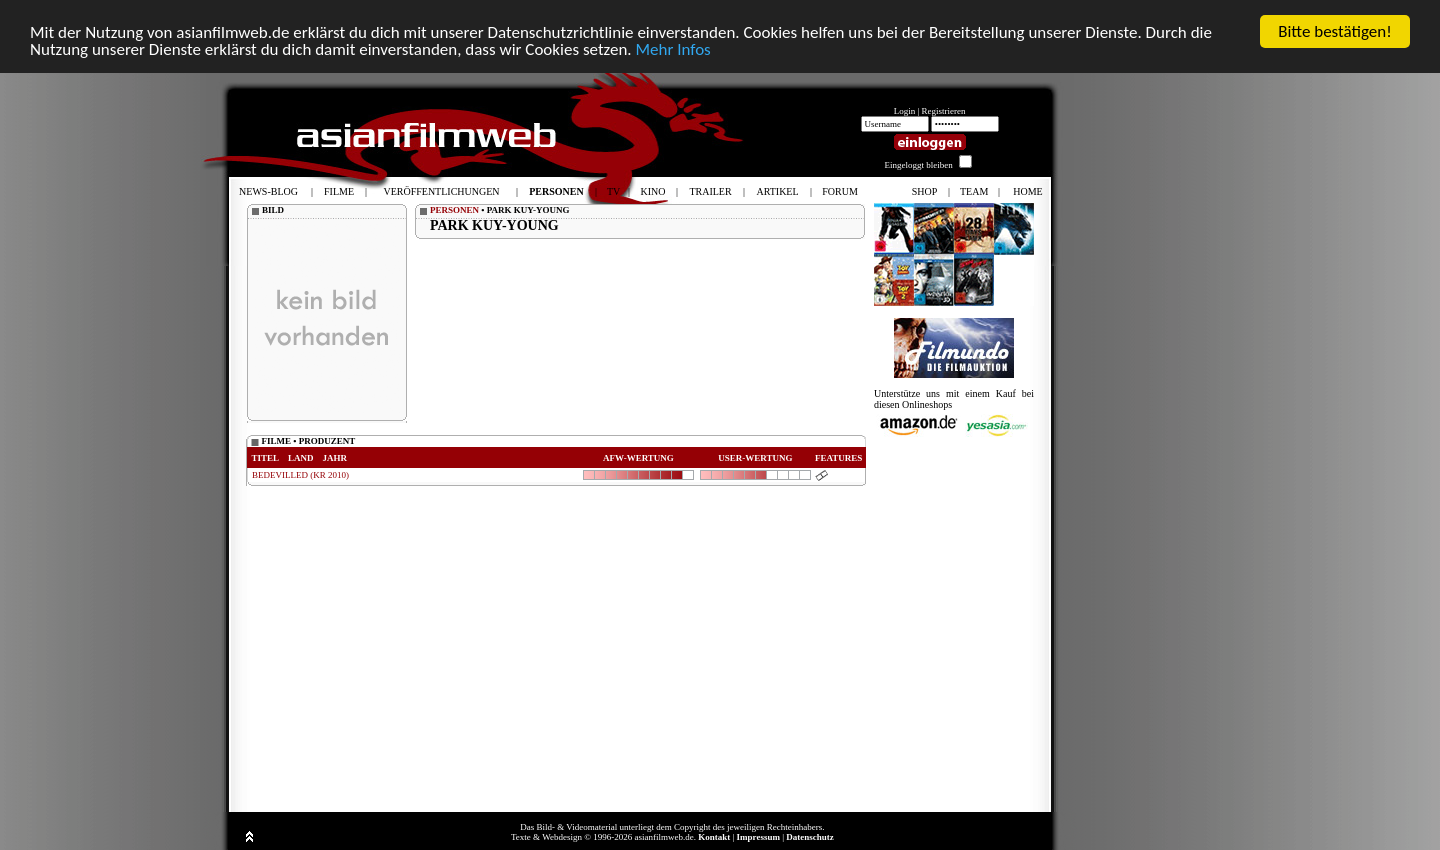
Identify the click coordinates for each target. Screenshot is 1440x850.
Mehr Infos (672, 48)
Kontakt (714, 837)
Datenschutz (810, 837)
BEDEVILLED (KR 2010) (300, 475)
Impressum (758, 837)
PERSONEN (454, 210)
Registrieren (944, 111)
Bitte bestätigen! (1335, 31)
